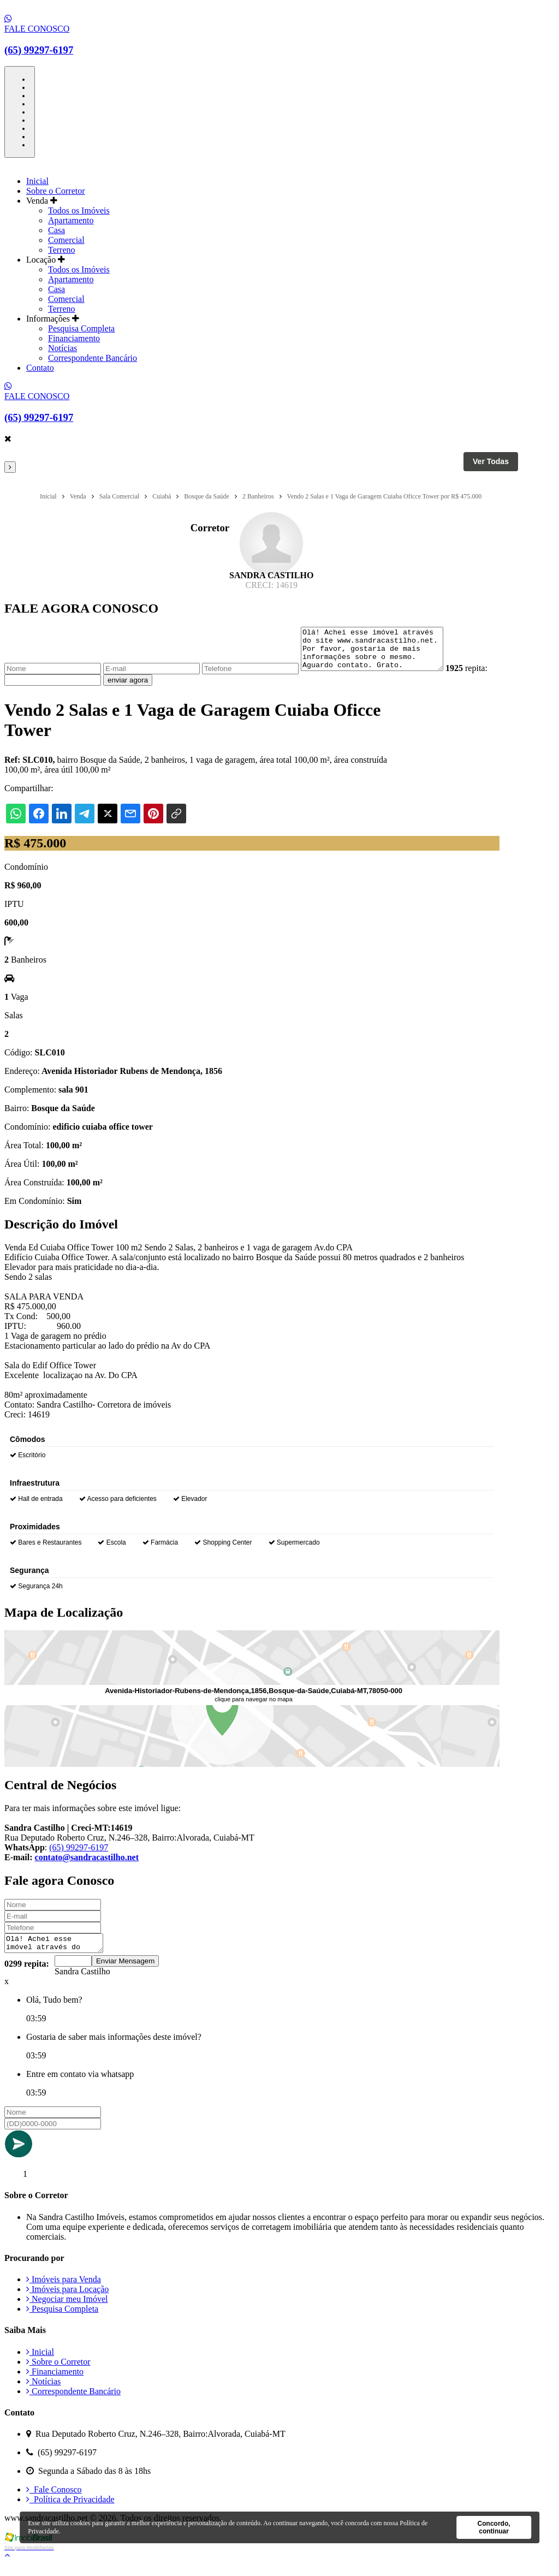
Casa (56, 230)
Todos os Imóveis (79, 210)
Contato (40, 367)
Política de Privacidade (70, 2510)
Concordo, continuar (494, 2527)
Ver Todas (491, 461)
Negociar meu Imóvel (67, 2310)
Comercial (66, 240)
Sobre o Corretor (55, 190)
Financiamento (74, 338)
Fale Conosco (54, 2501)
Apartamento (71, 220)
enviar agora (152, 688)
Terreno (61, 249)
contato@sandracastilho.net (87, 1865)
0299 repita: (26, 1975)
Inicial (37, 181)
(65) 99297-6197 (78, 1855)
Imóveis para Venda (63, 2290)
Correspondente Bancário (92, 358)
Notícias (62, 348)
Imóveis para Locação (67, 2300)
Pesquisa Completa (81, 328)
